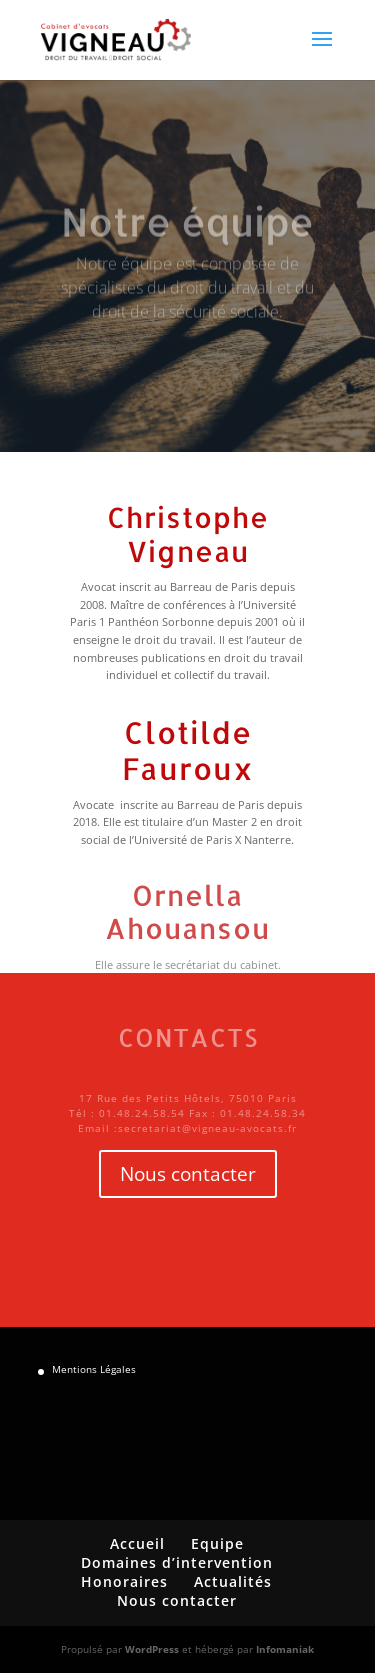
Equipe (217, 1543)
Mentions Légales (94, 1369)
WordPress (152, 1649)
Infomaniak (285, 1649)
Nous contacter (188, 1174)
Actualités (233, 1581)
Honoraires (124, 1581)
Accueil (137, 1543)
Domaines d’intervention (177, 1562)
